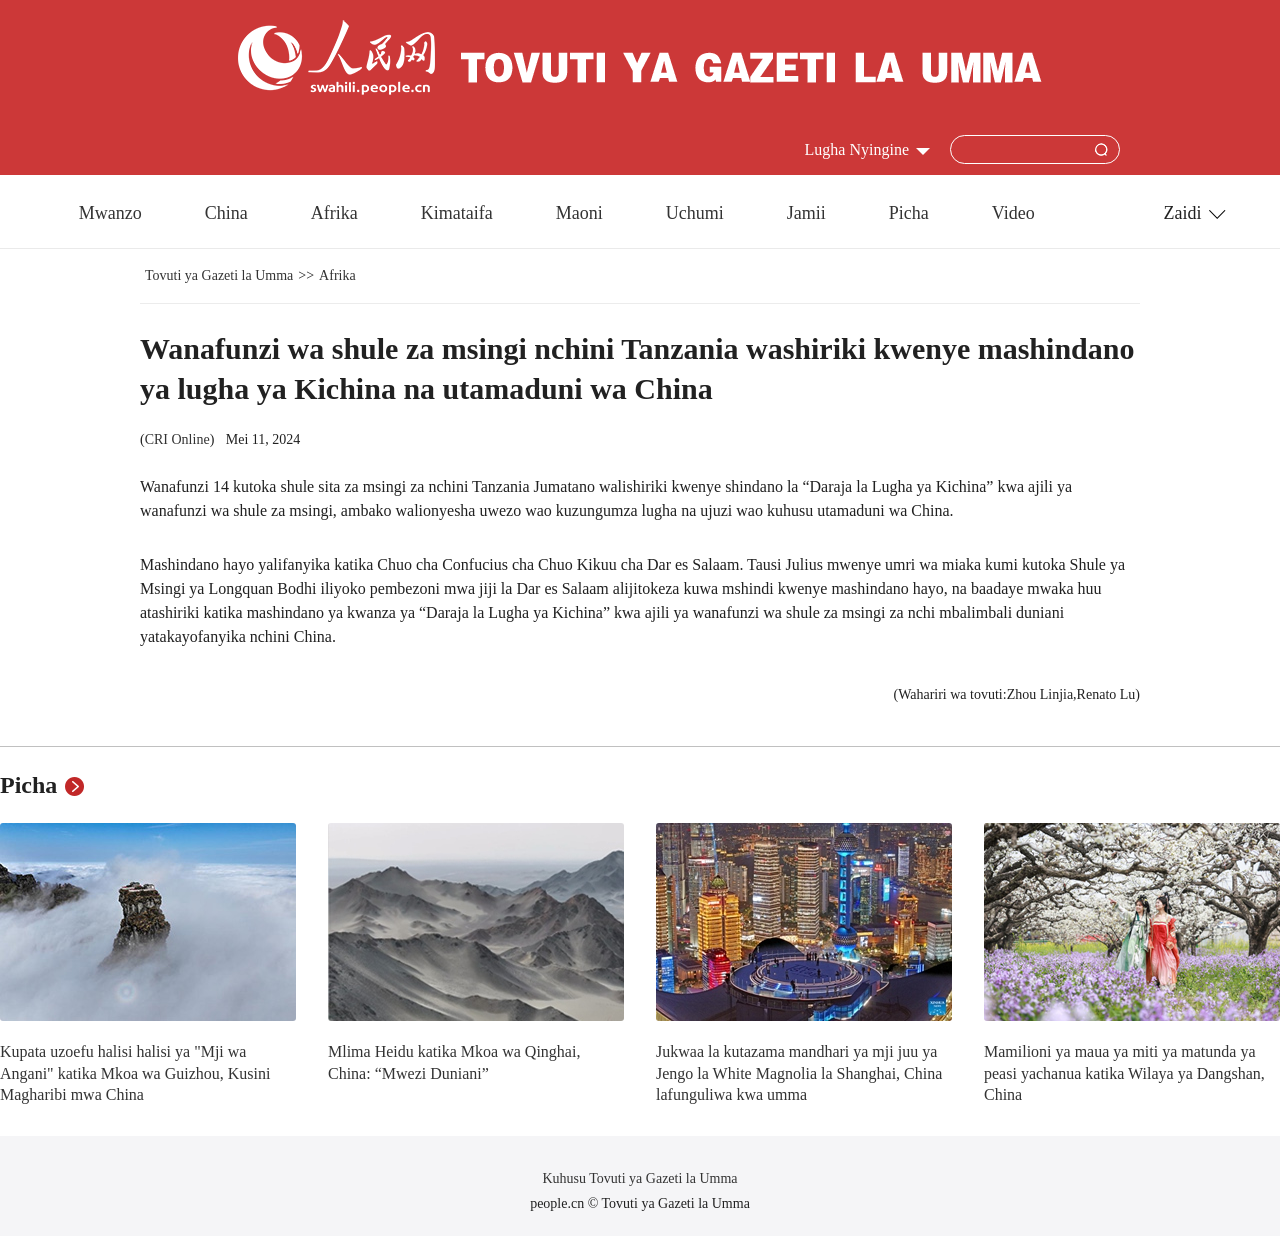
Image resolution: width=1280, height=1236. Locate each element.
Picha (909, 213)
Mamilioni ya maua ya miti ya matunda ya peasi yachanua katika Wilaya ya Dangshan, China (1124, 1073)
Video (1013, 213)
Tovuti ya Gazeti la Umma (219, 275)
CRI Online (177, 439)
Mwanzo (110, 213)
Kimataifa (457, 213)
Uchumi (695, 213)
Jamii (806, 213)
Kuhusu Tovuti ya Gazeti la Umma (639, 1178)
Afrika (334, 213)
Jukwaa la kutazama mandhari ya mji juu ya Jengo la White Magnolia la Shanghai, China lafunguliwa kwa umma (799, 1073)
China (226, 213)
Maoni (579, 213)
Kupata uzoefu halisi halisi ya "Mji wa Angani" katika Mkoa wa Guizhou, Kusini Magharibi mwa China (135, 1073)
